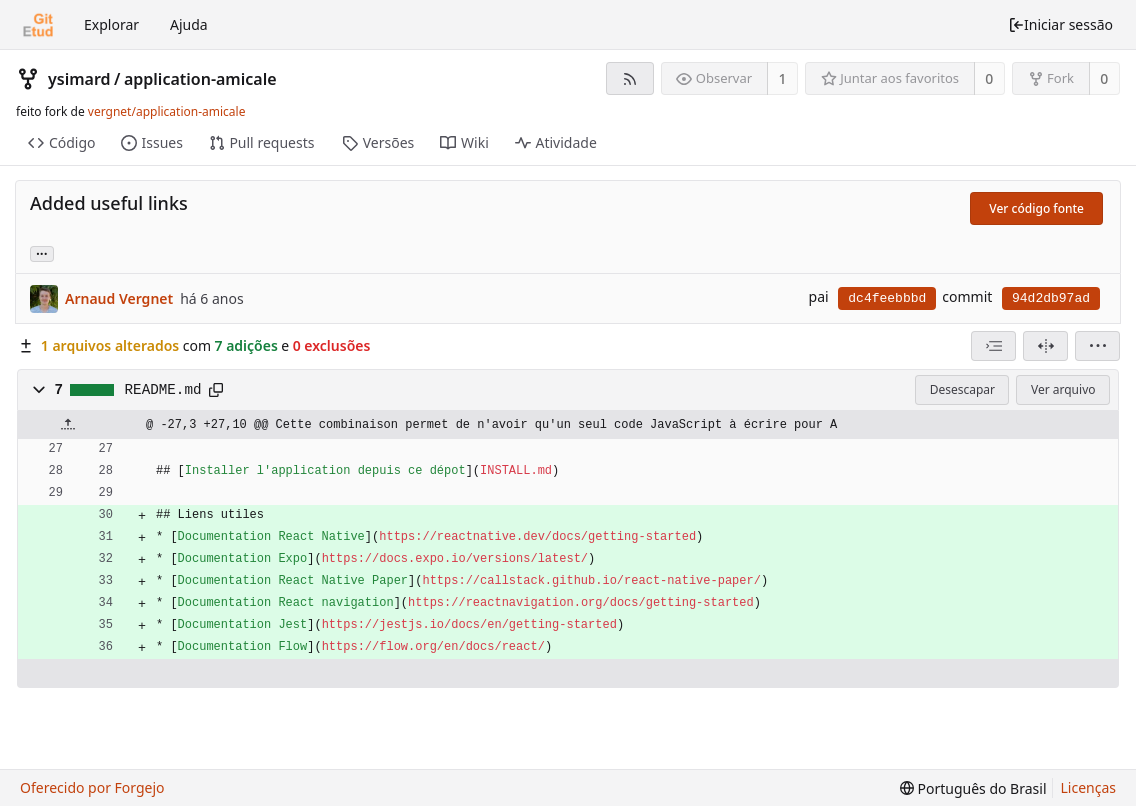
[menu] (1097, 346)
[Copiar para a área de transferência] (216, 390)
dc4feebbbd (887, 298)
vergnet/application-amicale (167, 111)
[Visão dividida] (1045, 346)
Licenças (1089, 787)
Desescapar (962, 389)
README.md (163, 390)
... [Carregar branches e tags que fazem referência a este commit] (42, 252)
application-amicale (200, 79)
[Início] (38, 25)
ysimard (79, 79)
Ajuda (189, 24)
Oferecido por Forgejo (92, 787)
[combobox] (993, 346)
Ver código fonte (1036, 208)
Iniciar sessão (1060, 24)
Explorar (111, 24)
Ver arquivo (1063, 389)
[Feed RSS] (629, 78)
